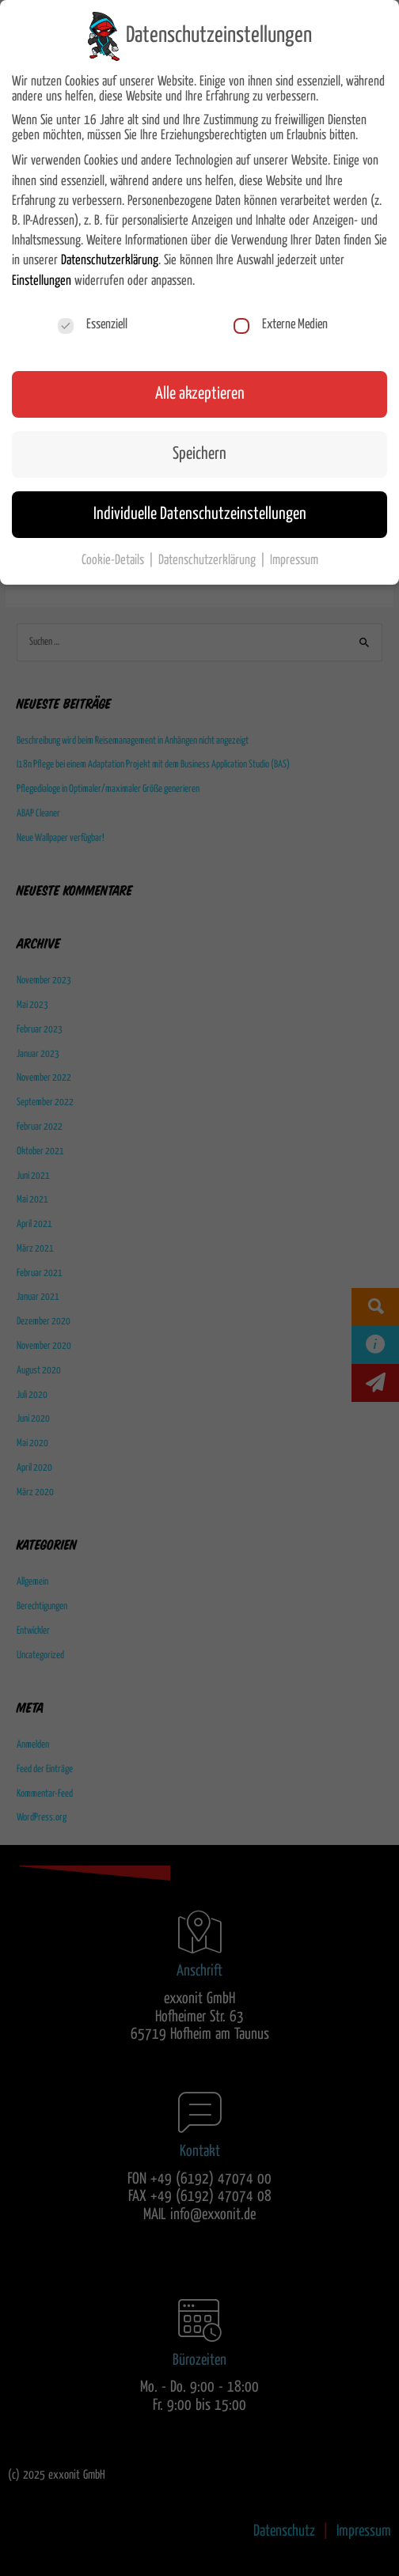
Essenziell (92, 325)
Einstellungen (41, 281)
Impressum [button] (294, 560)
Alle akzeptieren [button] (200, 394)
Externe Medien (281, 325)
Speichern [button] (199, 454)
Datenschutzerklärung (109, 260)
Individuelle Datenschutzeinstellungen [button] (199, 514)
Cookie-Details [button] (114, 560)
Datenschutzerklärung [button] (208, 560)
